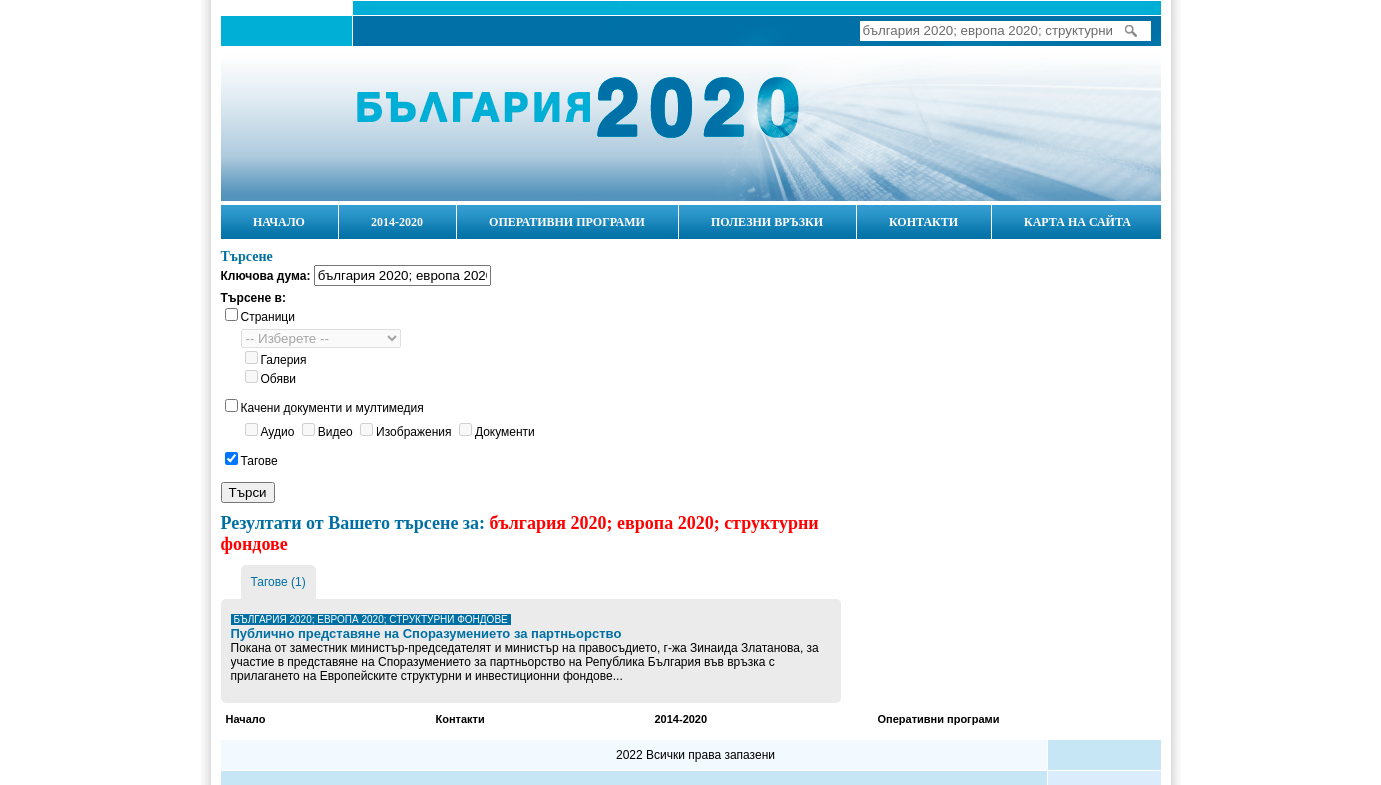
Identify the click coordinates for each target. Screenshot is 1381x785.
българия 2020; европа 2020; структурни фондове (371, 619)
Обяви (279, 379)
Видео (335, 432)
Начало (311, 122)
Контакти (460, 719)
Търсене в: (253, 298)
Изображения (413, 432)
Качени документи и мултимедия (332, 408)
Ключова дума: (266, 276)
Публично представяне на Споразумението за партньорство (426, 633)
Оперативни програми (939, 719)
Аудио (278, 432)
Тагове (259, 461)
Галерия (284, 360)
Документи (505, 432)
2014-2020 (681, 719)
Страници (268, 317)
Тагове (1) (278, 582)
